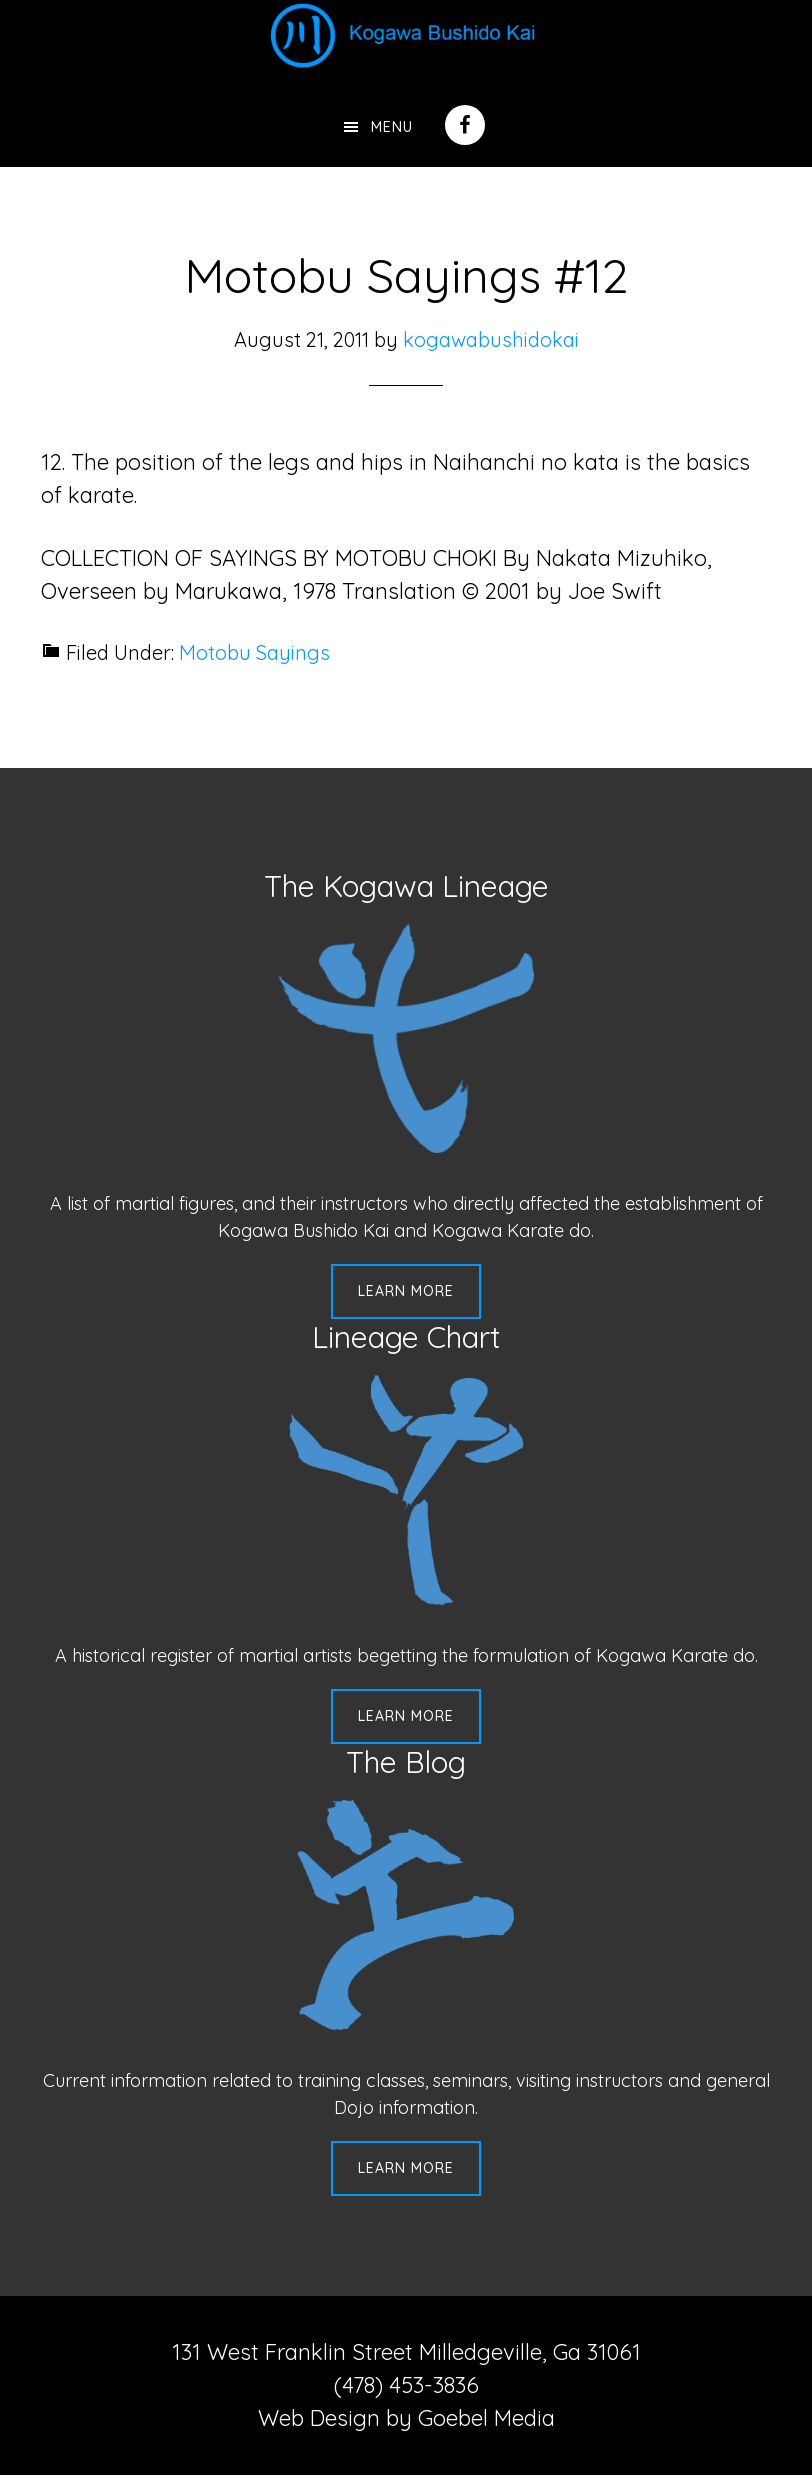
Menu (392, 127)
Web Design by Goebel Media (406, 2418)
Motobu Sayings (254, 652)
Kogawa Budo (406, 35)
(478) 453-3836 (406, 2385)
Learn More (406, 1291)
